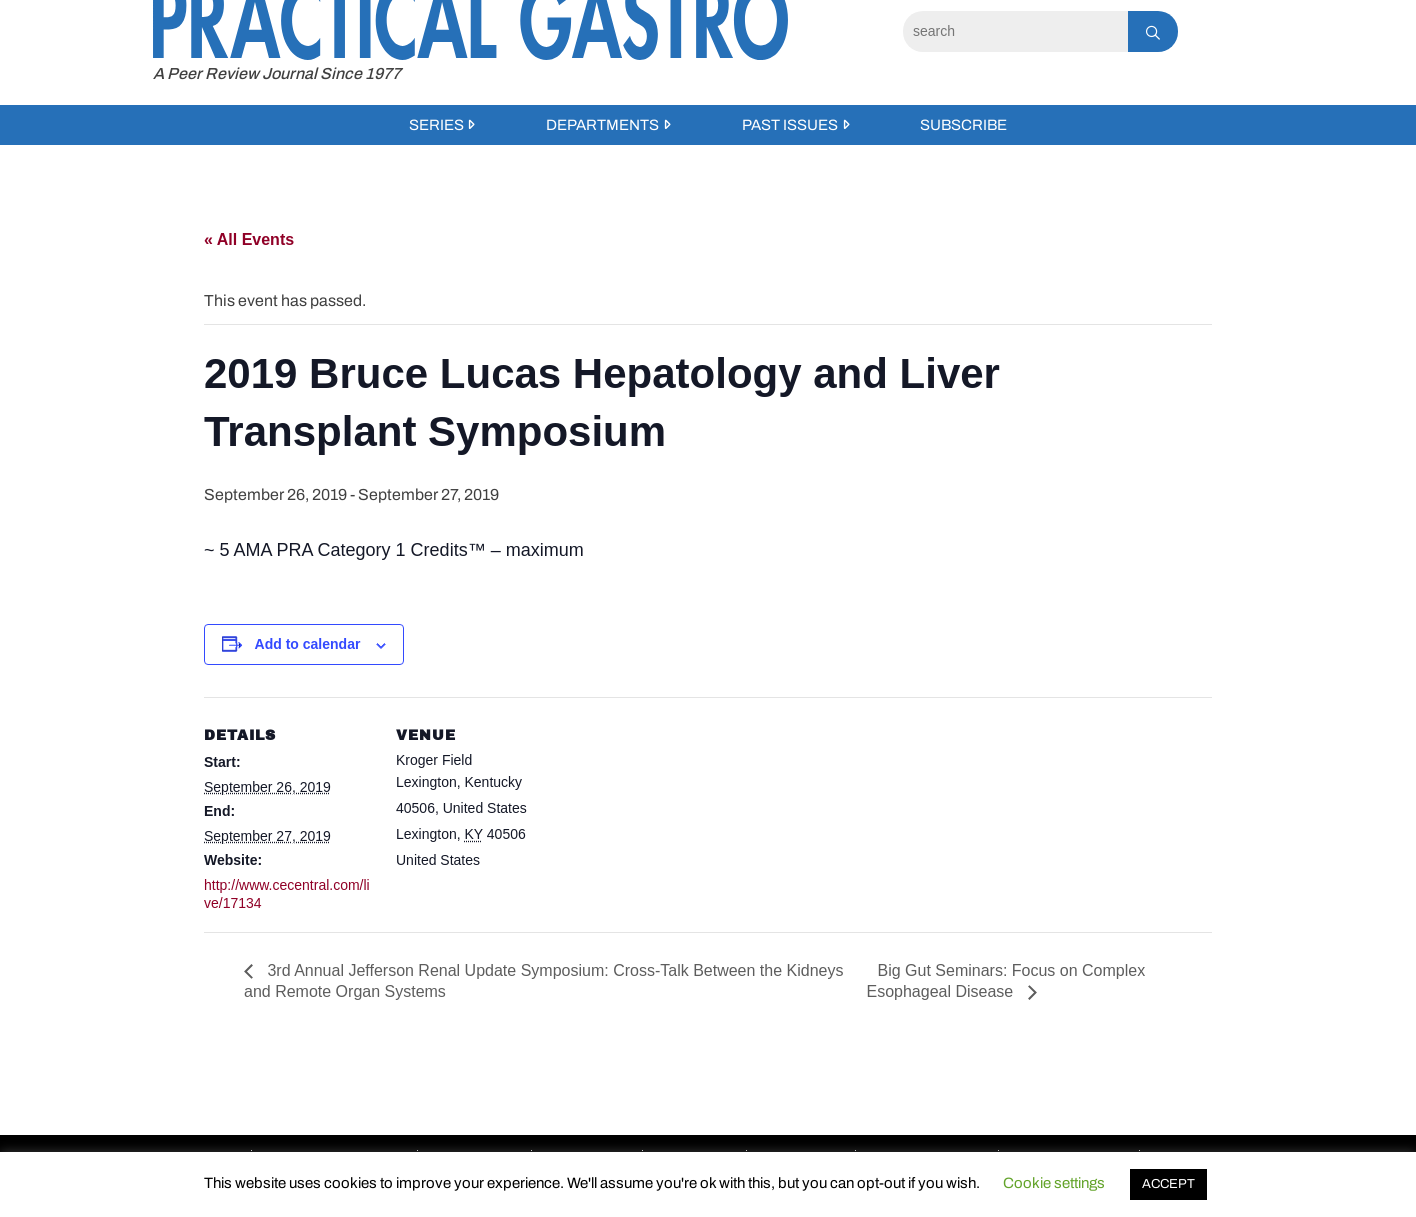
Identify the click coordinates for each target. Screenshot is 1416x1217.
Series (436, 125)
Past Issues (790, 125)
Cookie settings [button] (1054, 1183)
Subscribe (963, 125)
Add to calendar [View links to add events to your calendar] (308, 644)
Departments (602, 125)
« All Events (249, 239)
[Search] (1015, 31)
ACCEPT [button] (1168, 1184)
